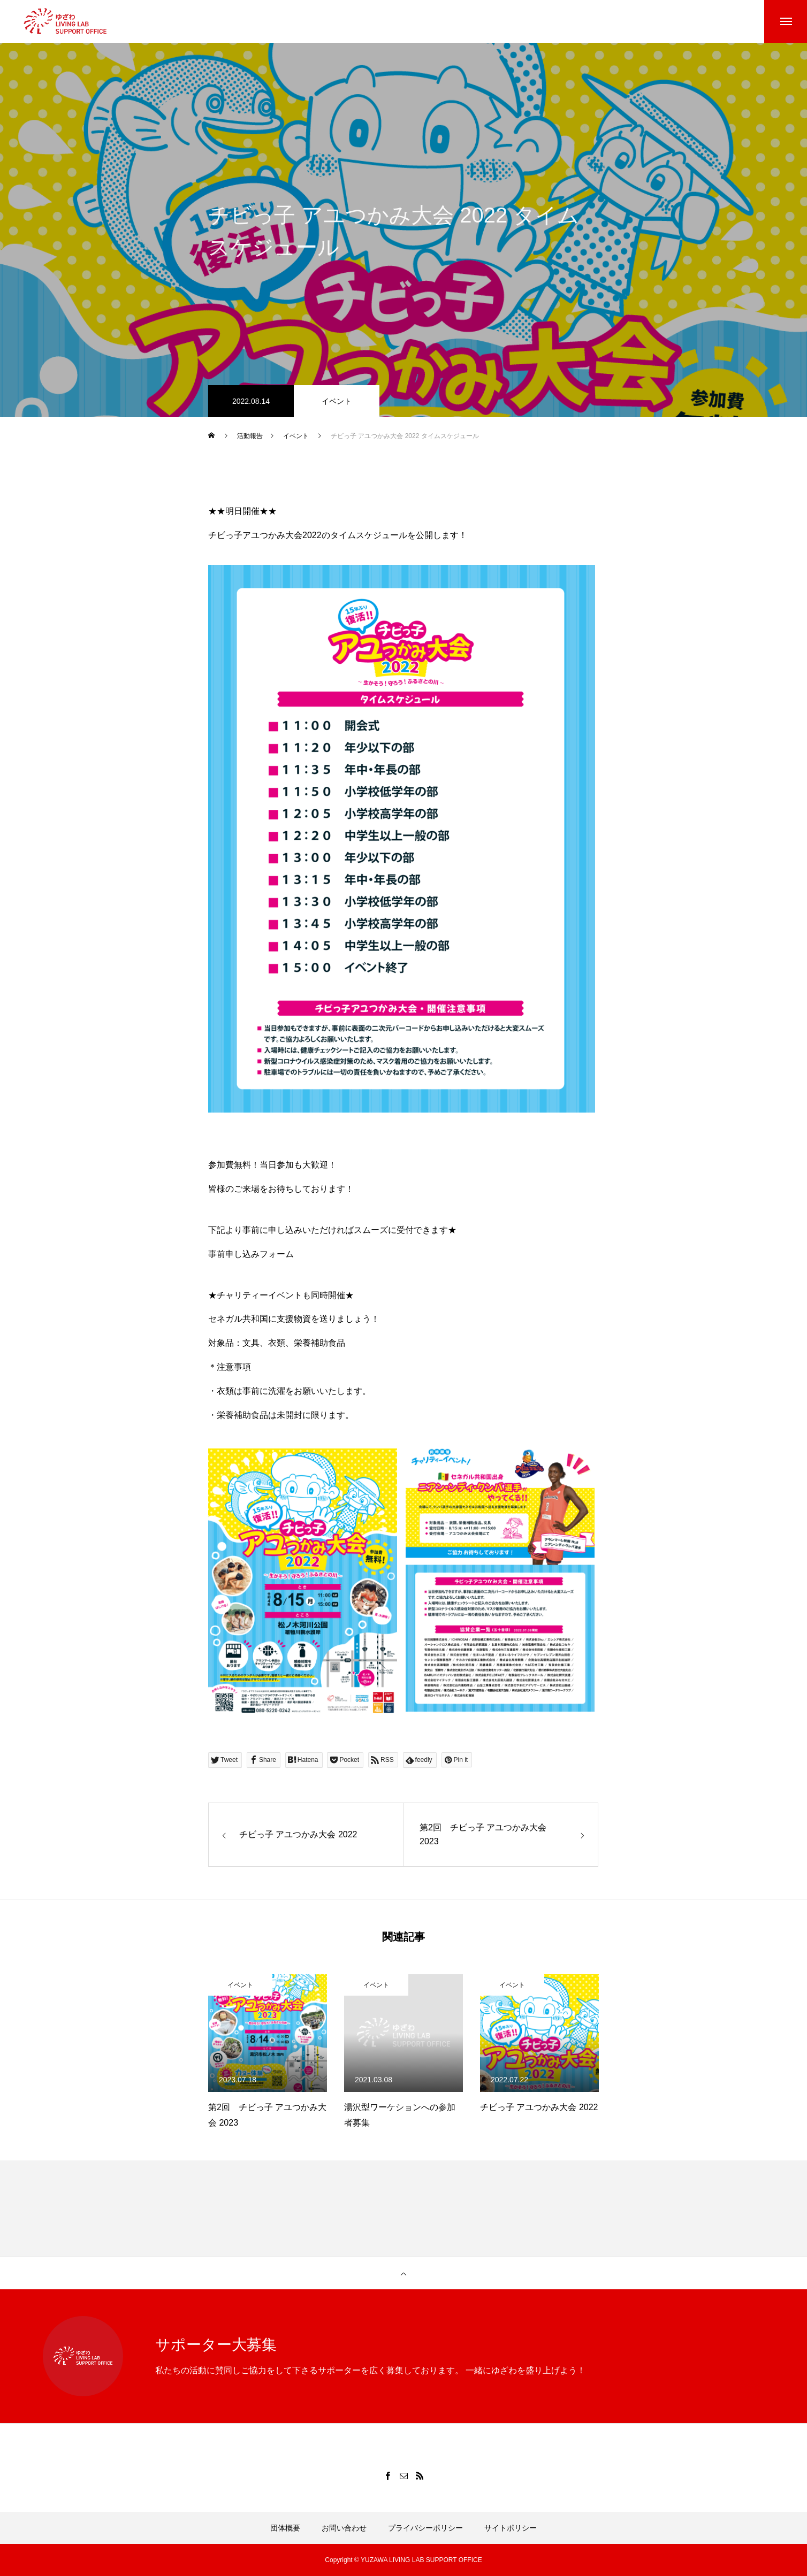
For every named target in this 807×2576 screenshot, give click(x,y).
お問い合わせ (344, 2528)
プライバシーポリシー (425, 2528)
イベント (337, 401)
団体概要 (285, 2528)
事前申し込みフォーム (251, 1254)
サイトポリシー (510, 2528)
